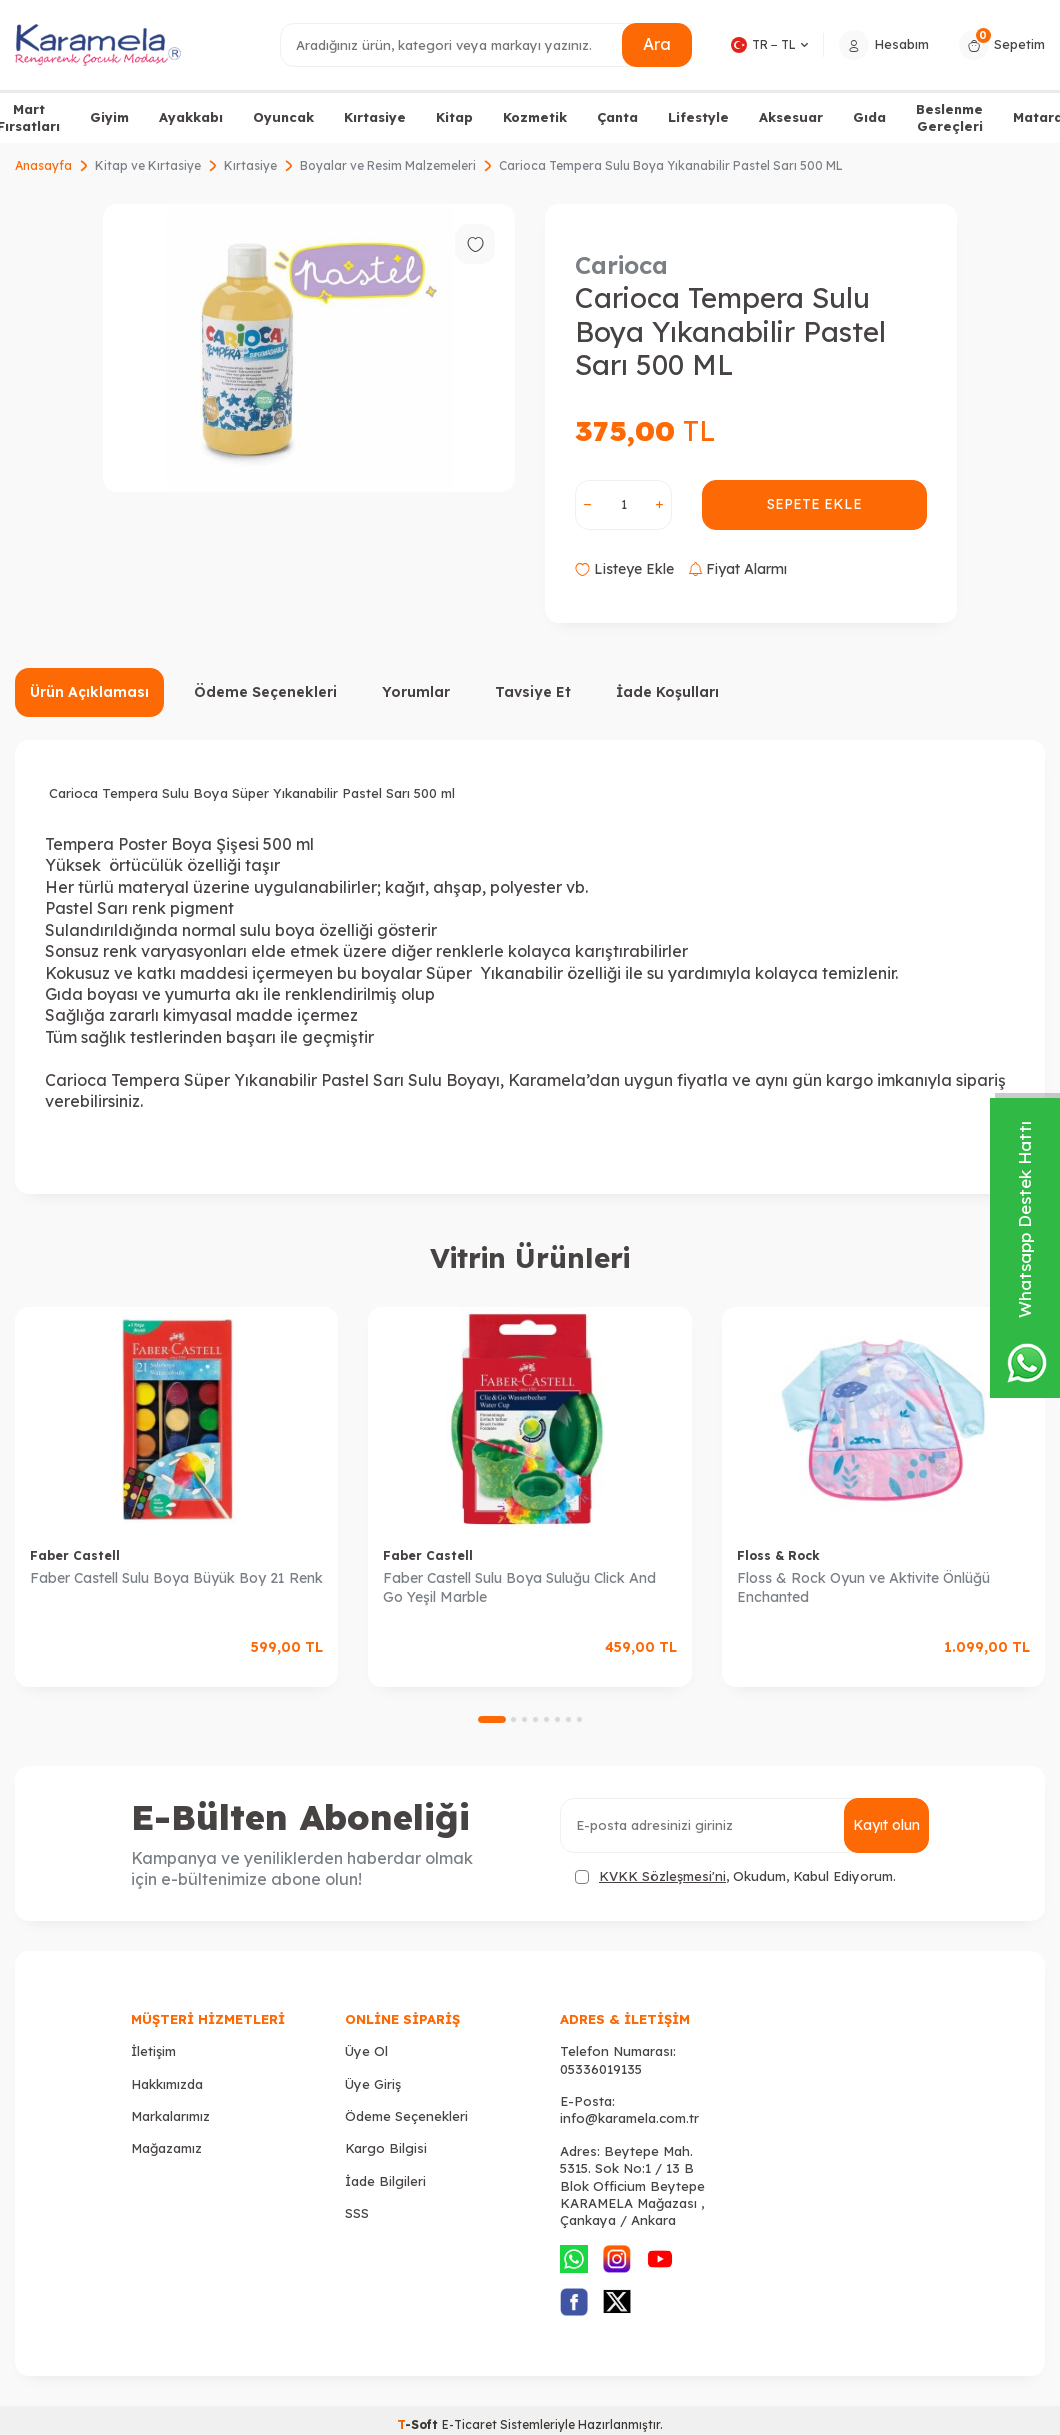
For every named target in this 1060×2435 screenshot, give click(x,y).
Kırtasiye (375, 117)
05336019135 (601, 2069)
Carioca (621, 265)
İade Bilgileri (385, 2181)
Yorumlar (416, 692)
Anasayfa (43, 165)
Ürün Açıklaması (89, 692)
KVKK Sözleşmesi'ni (662, 1876)
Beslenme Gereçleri (949, 117)
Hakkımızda (167, 2084)
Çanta (617, 117)
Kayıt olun (886, 1825)
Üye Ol (366, 2051)
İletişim (153, 2051)
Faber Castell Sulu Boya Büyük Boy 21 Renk (176, 1578)
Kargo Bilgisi (386, 2148)
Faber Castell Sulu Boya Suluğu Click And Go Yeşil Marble (519, 1587)
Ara (657, 44)
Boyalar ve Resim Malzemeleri (388, 165)
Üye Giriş (373, 2084)
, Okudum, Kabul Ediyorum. (735, 1876)
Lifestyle (698, 117)
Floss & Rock (778, 1555)
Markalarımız (170, 2116)
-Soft (419, 2424)
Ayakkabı (191, 117)
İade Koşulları (667, 692)
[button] (492, 1719)
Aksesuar (791, 117)
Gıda (869, 117)
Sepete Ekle (814, 504)
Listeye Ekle (624, 569)
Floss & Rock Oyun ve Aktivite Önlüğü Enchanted (863, 1587)
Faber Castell (75, 1555)
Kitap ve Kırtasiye (148, 165)
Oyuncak (283, 117)
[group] (309, 348)
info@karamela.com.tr (629, 2118)
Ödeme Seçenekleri (265, 692)
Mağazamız (166, 2148)
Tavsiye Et (533, 692)
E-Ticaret (469, 2424)
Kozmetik (535, 117)
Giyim (109, 117)
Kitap (454, 117)
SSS (357, 2213)
